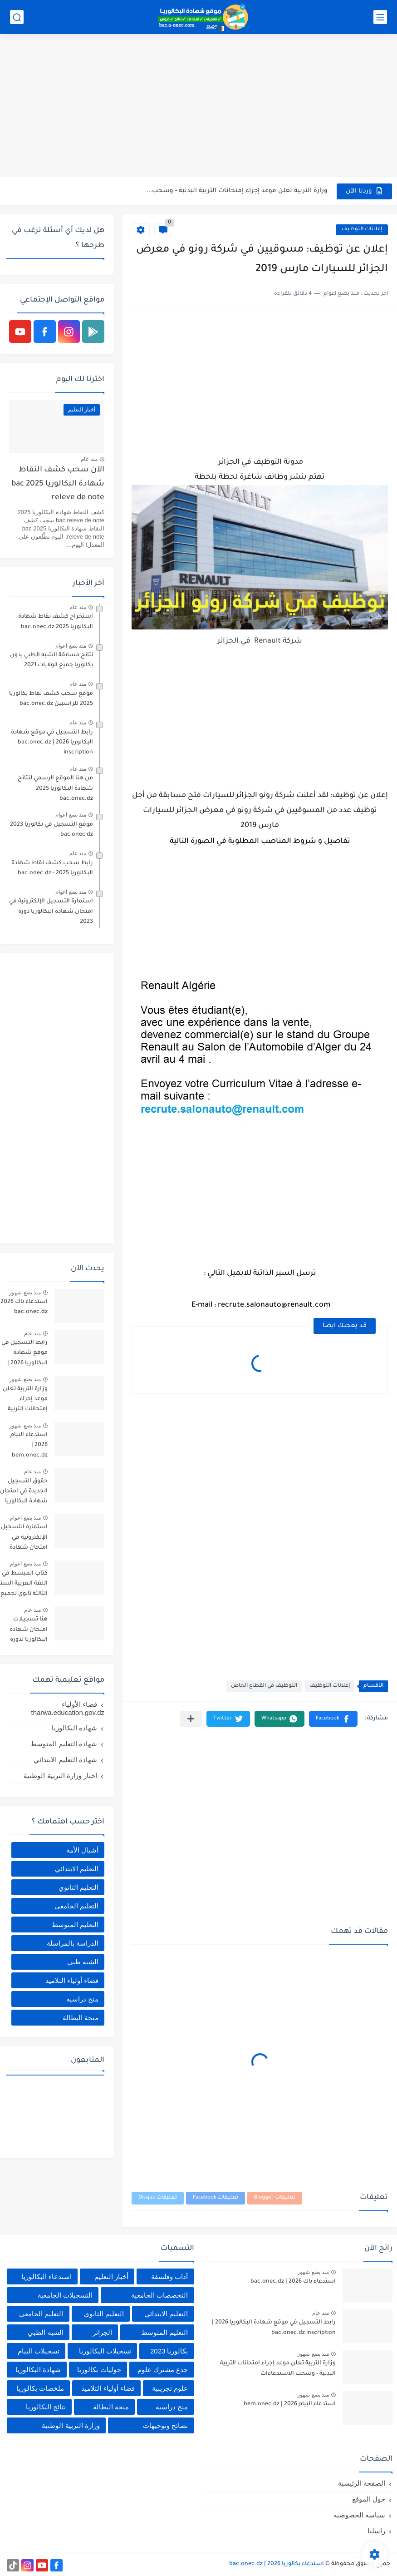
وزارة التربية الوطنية (70, 2425)
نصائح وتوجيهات (165, 2425)
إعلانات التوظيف (362, 230)
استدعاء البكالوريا (46, 2276)
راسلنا (376, 2531)
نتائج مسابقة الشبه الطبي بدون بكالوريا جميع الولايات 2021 (51, 660)
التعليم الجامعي (76, 1906)
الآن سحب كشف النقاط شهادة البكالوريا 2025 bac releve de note (57, 484)
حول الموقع (368, 2499)
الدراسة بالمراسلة (72, 1943)
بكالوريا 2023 (169, 2351)
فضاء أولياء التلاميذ (71, 1980)
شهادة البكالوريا (74, 1728)
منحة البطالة (80, 2017)
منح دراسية (82, 1999)
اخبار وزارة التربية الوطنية (60, 1775)
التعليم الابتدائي (76, 1869)
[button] (333, 1719)
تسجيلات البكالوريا (105, 2351)
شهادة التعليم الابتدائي (65, 1760)
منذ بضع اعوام (70, 646)
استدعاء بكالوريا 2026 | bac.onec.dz (276, 2564)
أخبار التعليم (111, 2276)
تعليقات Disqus (157, 2198)
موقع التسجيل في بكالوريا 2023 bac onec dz (51, 830)
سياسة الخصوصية (359, 2515)
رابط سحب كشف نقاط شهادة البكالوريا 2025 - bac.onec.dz (52, 868)
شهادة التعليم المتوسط (63, 1744)
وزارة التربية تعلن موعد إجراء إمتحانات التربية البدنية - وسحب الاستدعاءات (278, 2368)
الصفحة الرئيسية (361, 2483)
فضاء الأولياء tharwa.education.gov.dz (68, 1708)
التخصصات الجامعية (159, 2295)
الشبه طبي (82, 1962)
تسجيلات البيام (38, 2351)
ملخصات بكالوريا (40, 2388)
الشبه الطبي (45, 2332)
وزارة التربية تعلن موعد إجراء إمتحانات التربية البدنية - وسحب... (237, 191)
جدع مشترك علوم (162, 2369)
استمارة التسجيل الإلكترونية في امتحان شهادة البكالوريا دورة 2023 (51, 911)
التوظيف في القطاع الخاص (264, 1686)
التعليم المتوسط (75, 1924)
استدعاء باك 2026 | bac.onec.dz (293, 2282)
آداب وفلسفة (169, 2276)
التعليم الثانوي (78, 1887)
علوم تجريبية (170, 2388)
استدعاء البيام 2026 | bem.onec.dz (290, 2404)
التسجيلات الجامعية (65, 2295)
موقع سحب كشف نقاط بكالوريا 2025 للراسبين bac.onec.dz (51, 699)
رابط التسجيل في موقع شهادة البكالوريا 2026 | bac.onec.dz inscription (52, 742)
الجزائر (102, 2332)
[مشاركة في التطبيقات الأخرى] (191, 1719)
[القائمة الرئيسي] (380, 17)
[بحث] (17, 17)
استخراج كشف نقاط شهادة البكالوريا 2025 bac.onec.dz (55, 622)
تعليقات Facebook (215, 2198)
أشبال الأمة (82, 1850)
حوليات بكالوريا (99, 2369)
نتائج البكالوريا (46, 2407)
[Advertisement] (198, 106)
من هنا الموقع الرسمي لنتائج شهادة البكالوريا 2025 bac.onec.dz (55, 788)
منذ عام (89, 459)
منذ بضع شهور (25, 1292)
